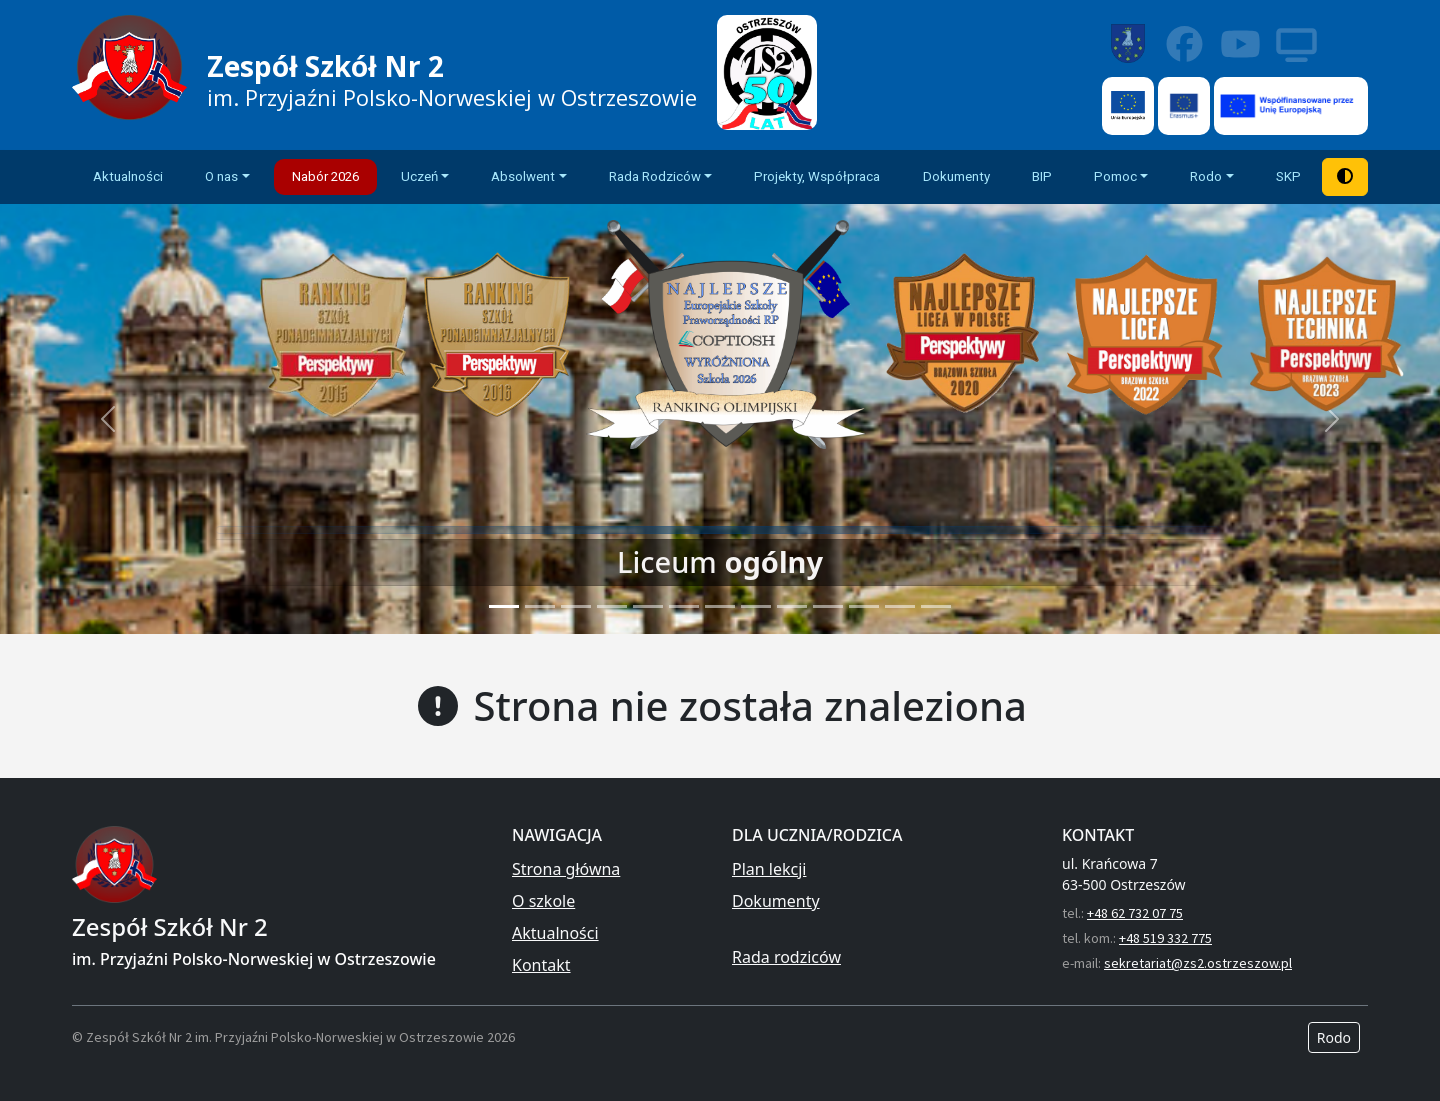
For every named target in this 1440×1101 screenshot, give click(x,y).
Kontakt (541, 965)
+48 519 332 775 (1165, 938)
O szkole (543, 901)
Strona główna (566, 869)
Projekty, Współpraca (817, 176)
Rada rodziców (786, 957)
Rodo (1334, 1037)
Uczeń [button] (419, 176)
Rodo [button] (1206, 176)
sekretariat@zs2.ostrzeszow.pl (1198, 963)
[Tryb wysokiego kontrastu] (1345, 177)
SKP (1288, 176)
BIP (1042, 176)
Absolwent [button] (523, 176)
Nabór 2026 (325, 176)
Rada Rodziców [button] (655, 176)
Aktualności (128, 176)
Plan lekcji (769, 869)
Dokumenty (956, 176)
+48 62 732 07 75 (1135, 913)
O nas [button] (221, 176)
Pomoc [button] (1115, 176)
